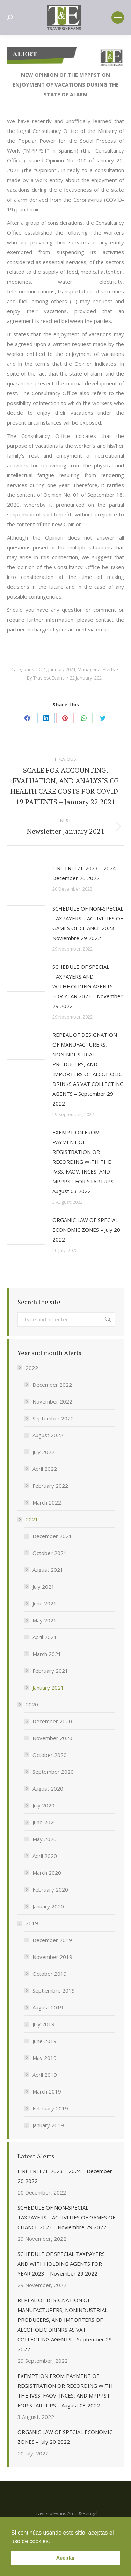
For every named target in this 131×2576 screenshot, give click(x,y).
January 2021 (61, 669)
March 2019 (46, 2091)
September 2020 (53, 1771)
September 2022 (53, 1418)
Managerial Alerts (96, 669)
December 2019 (52, 1939)
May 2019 (44, 2057)
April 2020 (44, 1855)
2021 (41, 669)
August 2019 (47, 2007)
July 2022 (43, 1451)
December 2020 (52, 1721)
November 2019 (52, 1956)
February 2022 (50, 1485)
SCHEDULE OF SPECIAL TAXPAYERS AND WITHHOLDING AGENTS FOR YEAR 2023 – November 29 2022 (87, 986)
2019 (28, 1923)
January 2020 (48, 1906)
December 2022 (52, 1384)
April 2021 (44, 1637)
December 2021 (52, 1536)
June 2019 (44, 2040)
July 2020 (43, 1805)
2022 (28, 1367)
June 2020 (44, 1822)
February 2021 (50, 1670)
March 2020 (46, 1872)
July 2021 (43, 1586)
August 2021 (47, 1569)
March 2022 (46, 1502)
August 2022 (47, 1435)
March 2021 (46, 1653)
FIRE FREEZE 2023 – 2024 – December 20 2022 (86, 873)
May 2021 (44, 1620)
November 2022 (52, 1401)
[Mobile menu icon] (117, 17)
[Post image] (26, 879)
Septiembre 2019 (53, 1990)
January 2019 (48, 2125)
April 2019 (44, 2074)
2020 (28, 1704)
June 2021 (44, 1603)
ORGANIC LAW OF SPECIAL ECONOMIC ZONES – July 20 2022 (86, 1229)
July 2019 (43, 2024)
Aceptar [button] (65, 2558)
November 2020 (52, 1738)
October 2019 (49, 1973)
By (46, 678)
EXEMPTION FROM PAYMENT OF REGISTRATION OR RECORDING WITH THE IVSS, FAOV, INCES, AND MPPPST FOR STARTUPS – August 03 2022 (85, 1162)
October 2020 (49, 1754)
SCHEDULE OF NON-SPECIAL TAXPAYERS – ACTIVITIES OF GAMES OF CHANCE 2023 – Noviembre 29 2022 (87, 923)
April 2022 (44, 1468)
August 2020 (47, 1788)
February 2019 (50, 2108)
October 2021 (49, 1552)
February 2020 (50, 1889)
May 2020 (44, 1839)
